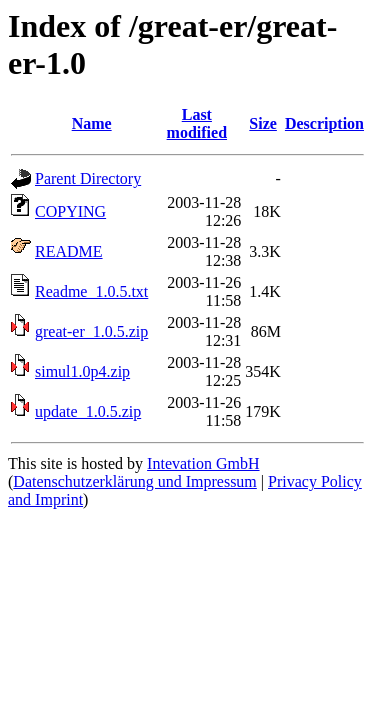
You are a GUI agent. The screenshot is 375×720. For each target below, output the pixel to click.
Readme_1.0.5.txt (91, 291)
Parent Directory (88, 178)
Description (324, 123)
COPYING (70, 211)
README (69, 251)
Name (92, 123)
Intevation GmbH (203, 463)
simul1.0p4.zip (82, 371)
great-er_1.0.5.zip (91, 331)
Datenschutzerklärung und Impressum (134, 481)
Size (263, 123)
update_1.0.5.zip (88, 411)
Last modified (197, 123)
